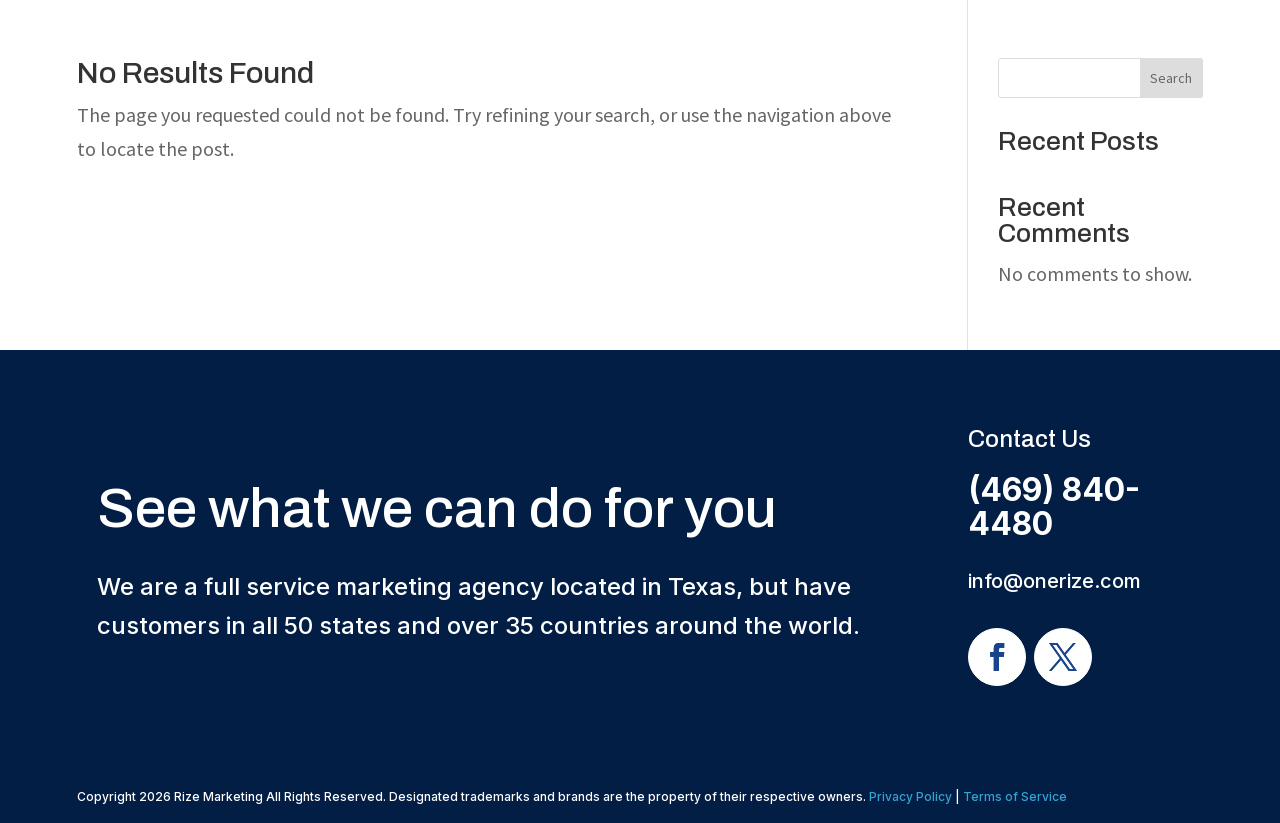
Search (1171, 78)
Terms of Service (1015, 796)
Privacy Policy (910, 796)
